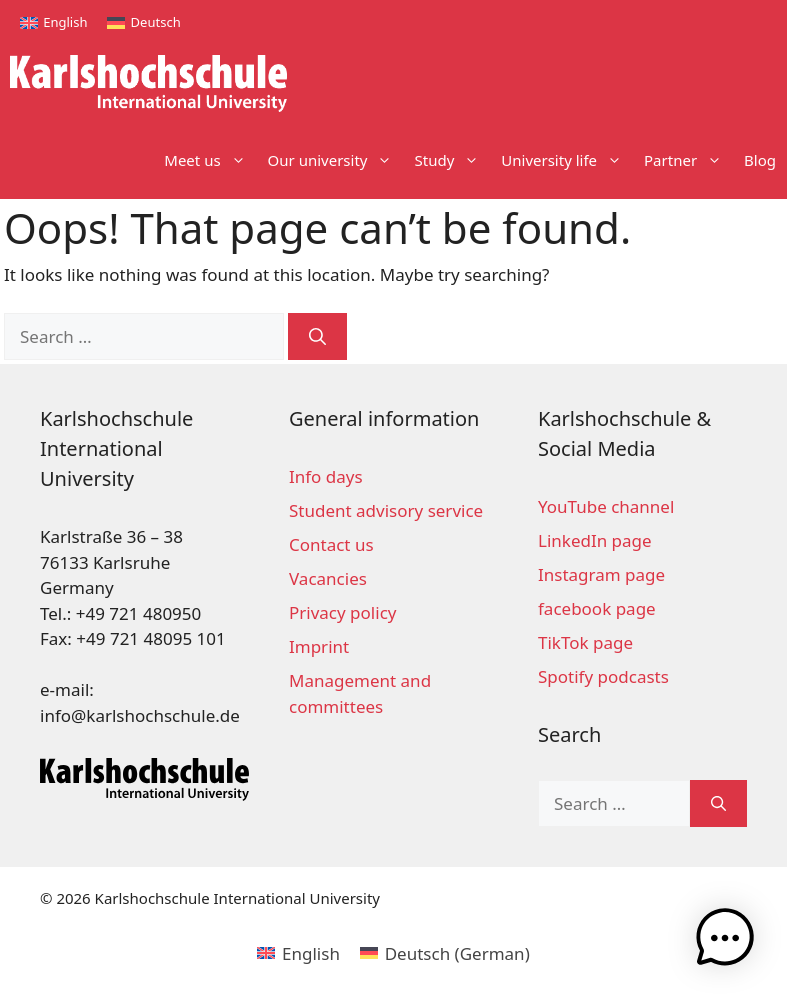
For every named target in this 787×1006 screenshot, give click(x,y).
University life (567, 160)
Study (452, 160)
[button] (725, 941)
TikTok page (585, 642)
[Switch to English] (53, 22)
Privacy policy (342, 612)
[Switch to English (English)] (298, 953)
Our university (336, 160)
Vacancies (328, 578)
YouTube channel (606, 506)
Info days (326, 476)
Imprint (319, 646)
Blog (760, 160)
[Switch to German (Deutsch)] (445, 953)
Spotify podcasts (603, 676)
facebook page (597, 608)
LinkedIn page (595, 540)
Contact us (331, 544)
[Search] (317, 337)
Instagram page (601, 574)
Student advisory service (386, 510)
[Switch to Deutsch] (143, 22)
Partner (688, 160)
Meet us (210, 160)
